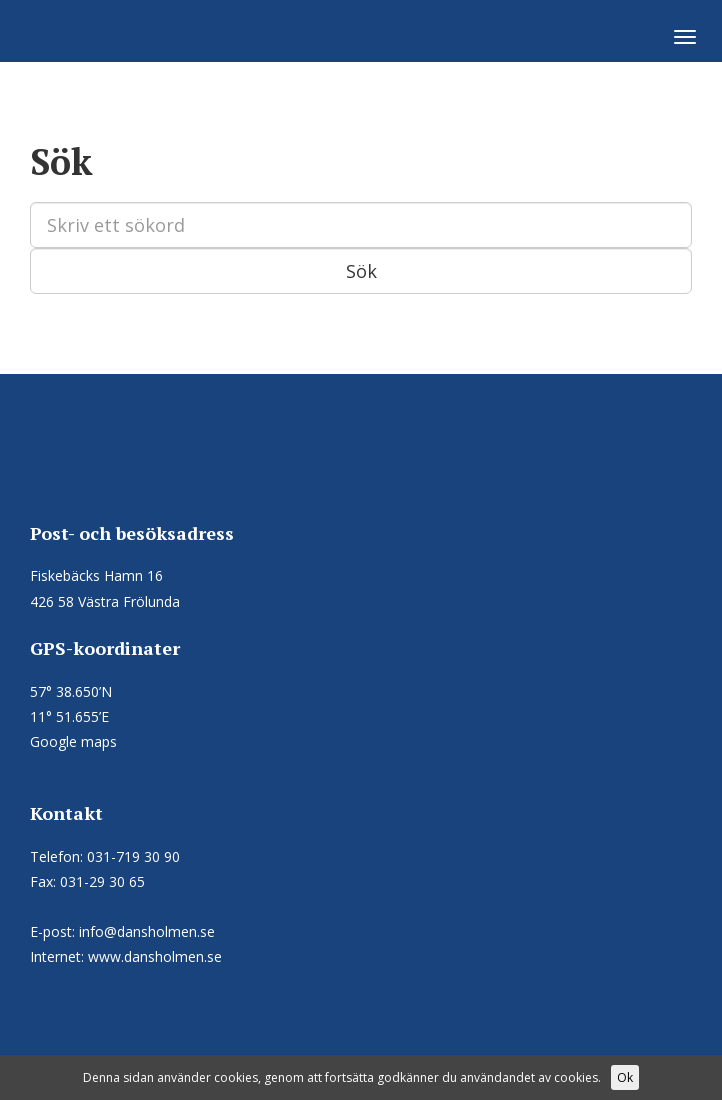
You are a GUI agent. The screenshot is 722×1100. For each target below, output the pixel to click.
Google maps (73, 741)
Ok (625, 1077)
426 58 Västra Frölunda (105, 601)
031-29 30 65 (102, 881)
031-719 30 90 (133, 856)
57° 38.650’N (71, 691)
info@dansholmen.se (147, 931)
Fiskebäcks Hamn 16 (96, 575)
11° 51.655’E (69, 716)
